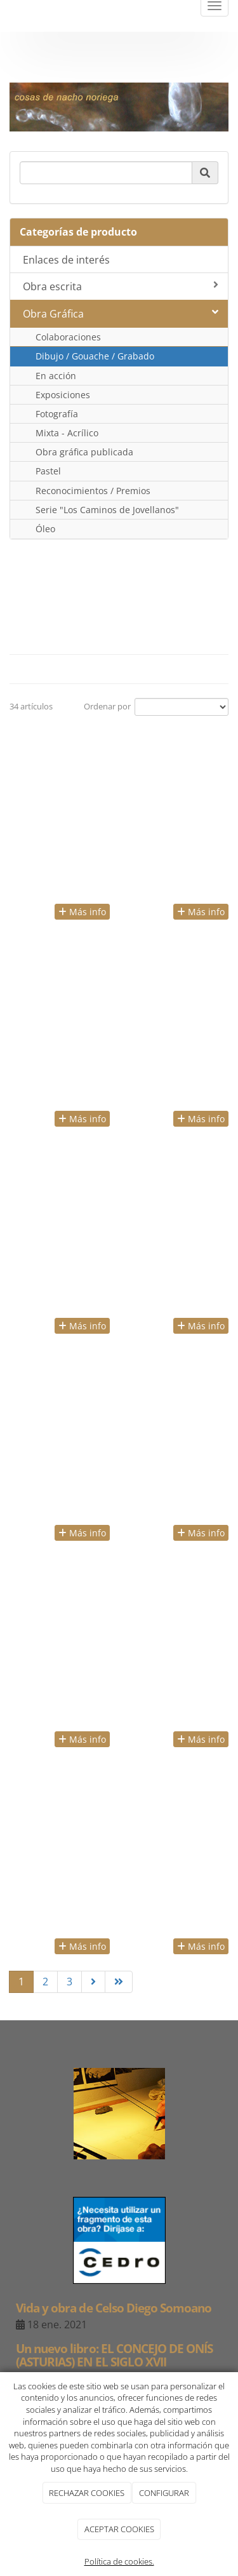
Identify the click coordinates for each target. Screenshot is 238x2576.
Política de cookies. (119, 2561)
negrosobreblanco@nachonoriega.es (119, 58)
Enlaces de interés (66, 260)
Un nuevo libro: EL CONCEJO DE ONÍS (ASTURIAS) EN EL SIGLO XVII (114, 2355)
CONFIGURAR (164, 2493)
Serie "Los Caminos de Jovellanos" (107, 510)
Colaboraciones (68, 337)
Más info (82, 912)
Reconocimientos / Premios (93, 491)
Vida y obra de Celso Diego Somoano (113, 2307)
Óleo (45, 529)
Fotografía (57, 414)
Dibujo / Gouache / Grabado (95, 356)
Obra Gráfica (120, 314)
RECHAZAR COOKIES (86, 2493)
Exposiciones (63, 395)
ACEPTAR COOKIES (119, 2529)
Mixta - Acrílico (67, 433)
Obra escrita (120, 286)
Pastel (48, 471)
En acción (56, 376)
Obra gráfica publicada (84, 452)
